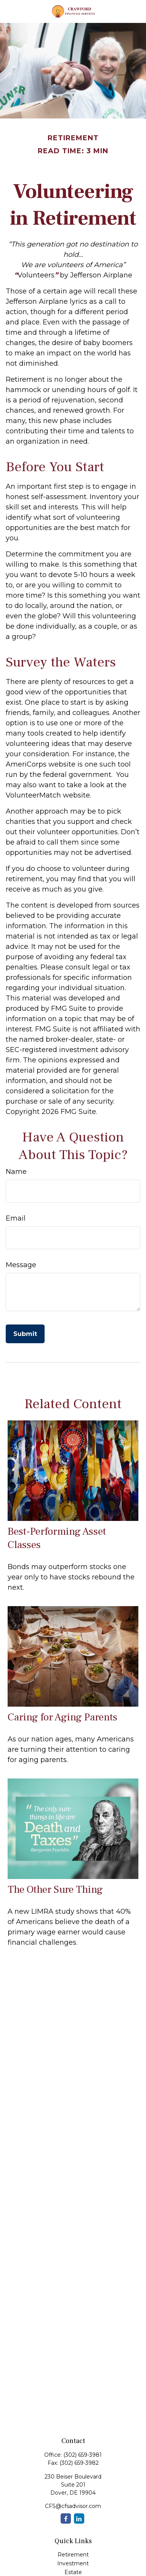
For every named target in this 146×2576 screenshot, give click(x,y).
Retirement (73, 2554)
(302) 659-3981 (82, 2454)
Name (16, 1171)
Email (16, 1218)
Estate (73, 2572)
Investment (73, 2563)
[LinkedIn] (79, 2518)
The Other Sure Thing (55, 1889)
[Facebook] (66, 2518)
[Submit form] (25, 1333)
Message (21, 1265)
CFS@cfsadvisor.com (73, 2506)
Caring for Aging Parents (62, 1717)
